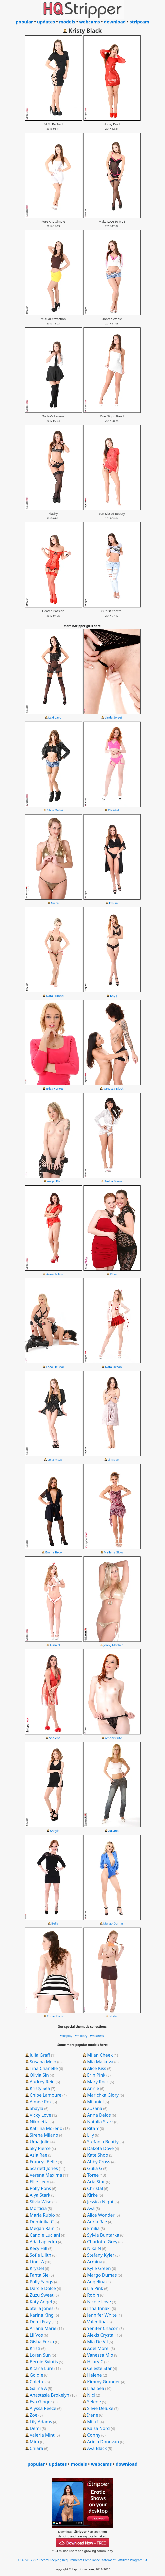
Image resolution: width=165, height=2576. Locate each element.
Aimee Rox (41, 2101)
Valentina (97, 2321)
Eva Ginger (41, 2401)
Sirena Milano (44, 2135)
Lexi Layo (54, 717)
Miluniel (95, 2101)
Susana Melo (43, 2061)
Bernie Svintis (44, 2361)
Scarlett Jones (44, 2168)
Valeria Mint (42, 2435)
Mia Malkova (100, 2061)
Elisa (113, 1274)
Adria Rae (97, 2221)
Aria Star (96, 2181)
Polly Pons (40, 2188)
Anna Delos (99, 2115)
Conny (93, 2435)
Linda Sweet (113, 717)
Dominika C (42, 2221)
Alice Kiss (96, 2068)
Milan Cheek (100, 2055)
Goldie (36, 2375)
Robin (93, 2295)
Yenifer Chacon (102, 2328)
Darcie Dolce (43, 2288)
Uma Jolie (40, 2141)
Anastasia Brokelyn (49, 2395)
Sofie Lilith (40, 2255)
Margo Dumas (113, 1923)
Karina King (42, 2315)
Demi (35, 2428)
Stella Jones (42, 2308)
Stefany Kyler (100, 2255)
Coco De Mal (55, 1367)
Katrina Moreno (46, 2128)
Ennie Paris (55, 2016)
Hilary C (95, 2361)
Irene (92, 2415)
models (67, 22)
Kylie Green (99, 2268)
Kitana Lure (41, 2368)
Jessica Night (100, 2201)
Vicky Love (40, 2115)
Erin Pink (96, 2075)
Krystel (37, 2268)
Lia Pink (95, 2288)
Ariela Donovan (103, 2441)
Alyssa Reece (43, 2408)
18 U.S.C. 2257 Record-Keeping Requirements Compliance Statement (67, 2560)
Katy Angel (41, 2301)
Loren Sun (40, 2355)
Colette (37, 2381)
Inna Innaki (99, 2308)
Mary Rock (98, 2081)
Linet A (37, 2261)
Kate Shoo (97, 2155)
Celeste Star (99, 2368)
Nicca (55, 903)
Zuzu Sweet (42, 2295)
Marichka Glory (103, 2095)
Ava (91, 2208)
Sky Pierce (40, 2148)
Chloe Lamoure (45, 2095)
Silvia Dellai (55, 810)
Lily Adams (41, 2421)
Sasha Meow (114, 1181)
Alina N (55, 1645)
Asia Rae (38, 2155)
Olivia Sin (39, 2075)
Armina (94, 2261)
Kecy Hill (38, 2248)
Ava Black (97, 2448)
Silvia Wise (40, 2201)
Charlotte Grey (102, 2241)
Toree (93, 2175)
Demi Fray (40, 2321)
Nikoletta (39, 2121)
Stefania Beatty (103, 2141)
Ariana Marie (43, 2328)
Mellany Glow (113, 1552)
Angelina (96, 2281)
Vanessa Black (113, 1088)
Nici (91, 2395)
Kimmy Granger (103, 2381)
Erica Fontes (54, 1088)
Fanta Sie (39, 2275)
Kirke (92, 2195)
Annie (93, 2088)
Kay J (113, 996)
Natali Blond (55, 996)
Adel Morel (98, 2348)
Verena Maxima (46, 2175)
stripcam (139, 22)
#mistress (97, 2036)
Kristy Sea (40, 2088)
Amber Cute (113, 1738)
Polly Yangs (41, 2281)
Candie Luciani (45, 2235)
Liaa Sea (95, 2388)
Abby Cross (98, 2161)
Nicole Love (99, 2301)
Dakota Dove (100, 2148)
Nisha (113, 2016)
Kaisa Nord (98, 2428)
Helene (94, 2375)
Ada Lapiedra (43, 2241)
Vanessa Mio (100, 2355)
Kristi (35, 2348)
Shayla (54, 1831)
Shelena (54, 1738)
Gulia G (94, 2168)
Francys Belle (43, 2161)
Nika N (94, 2248)
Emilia (113, 903)
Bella (54, 1923)
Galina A (38, 2388)
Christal (113, 810)
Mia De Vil (97, 2341)
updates (46, 22)
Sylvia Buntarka (103, 2235)
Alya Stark (40, 2195)
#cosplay (66, 2036)
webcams (89, 22)
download (115, 22)
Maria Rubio (42, 2215)
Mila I (93, 2421)
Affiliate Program (130, 2560)
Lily (90, 2135)
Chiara (36, 2448)
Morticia (38, 2208)
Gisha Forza (42, 2341)
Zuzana (113, 1831)
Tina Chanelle (44, 2068)
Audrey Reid (42, 2081)
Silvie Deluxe (100, 2408)
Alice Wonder (101, 2215)
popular (24, 22)
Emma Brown (55, 1552)
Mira (34, 2441)
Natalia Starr (100, 2121)
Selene (94, 2401)
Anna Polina (54, 1274)
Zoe (33, 2415)
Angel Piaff (54, 1181)
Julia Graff (40, 2055)
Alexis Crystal (101, 2335)
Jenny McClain (113, 1645)
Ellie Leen (39, 2181)
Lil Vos (36, 2335)
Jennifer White (102, 2315)
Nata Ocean (113, 1367)
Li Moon (113, 1459)
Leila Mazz (55, 1459)
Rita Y (93, 2128)
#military (81, 2036)
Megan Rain (42, 2228)
